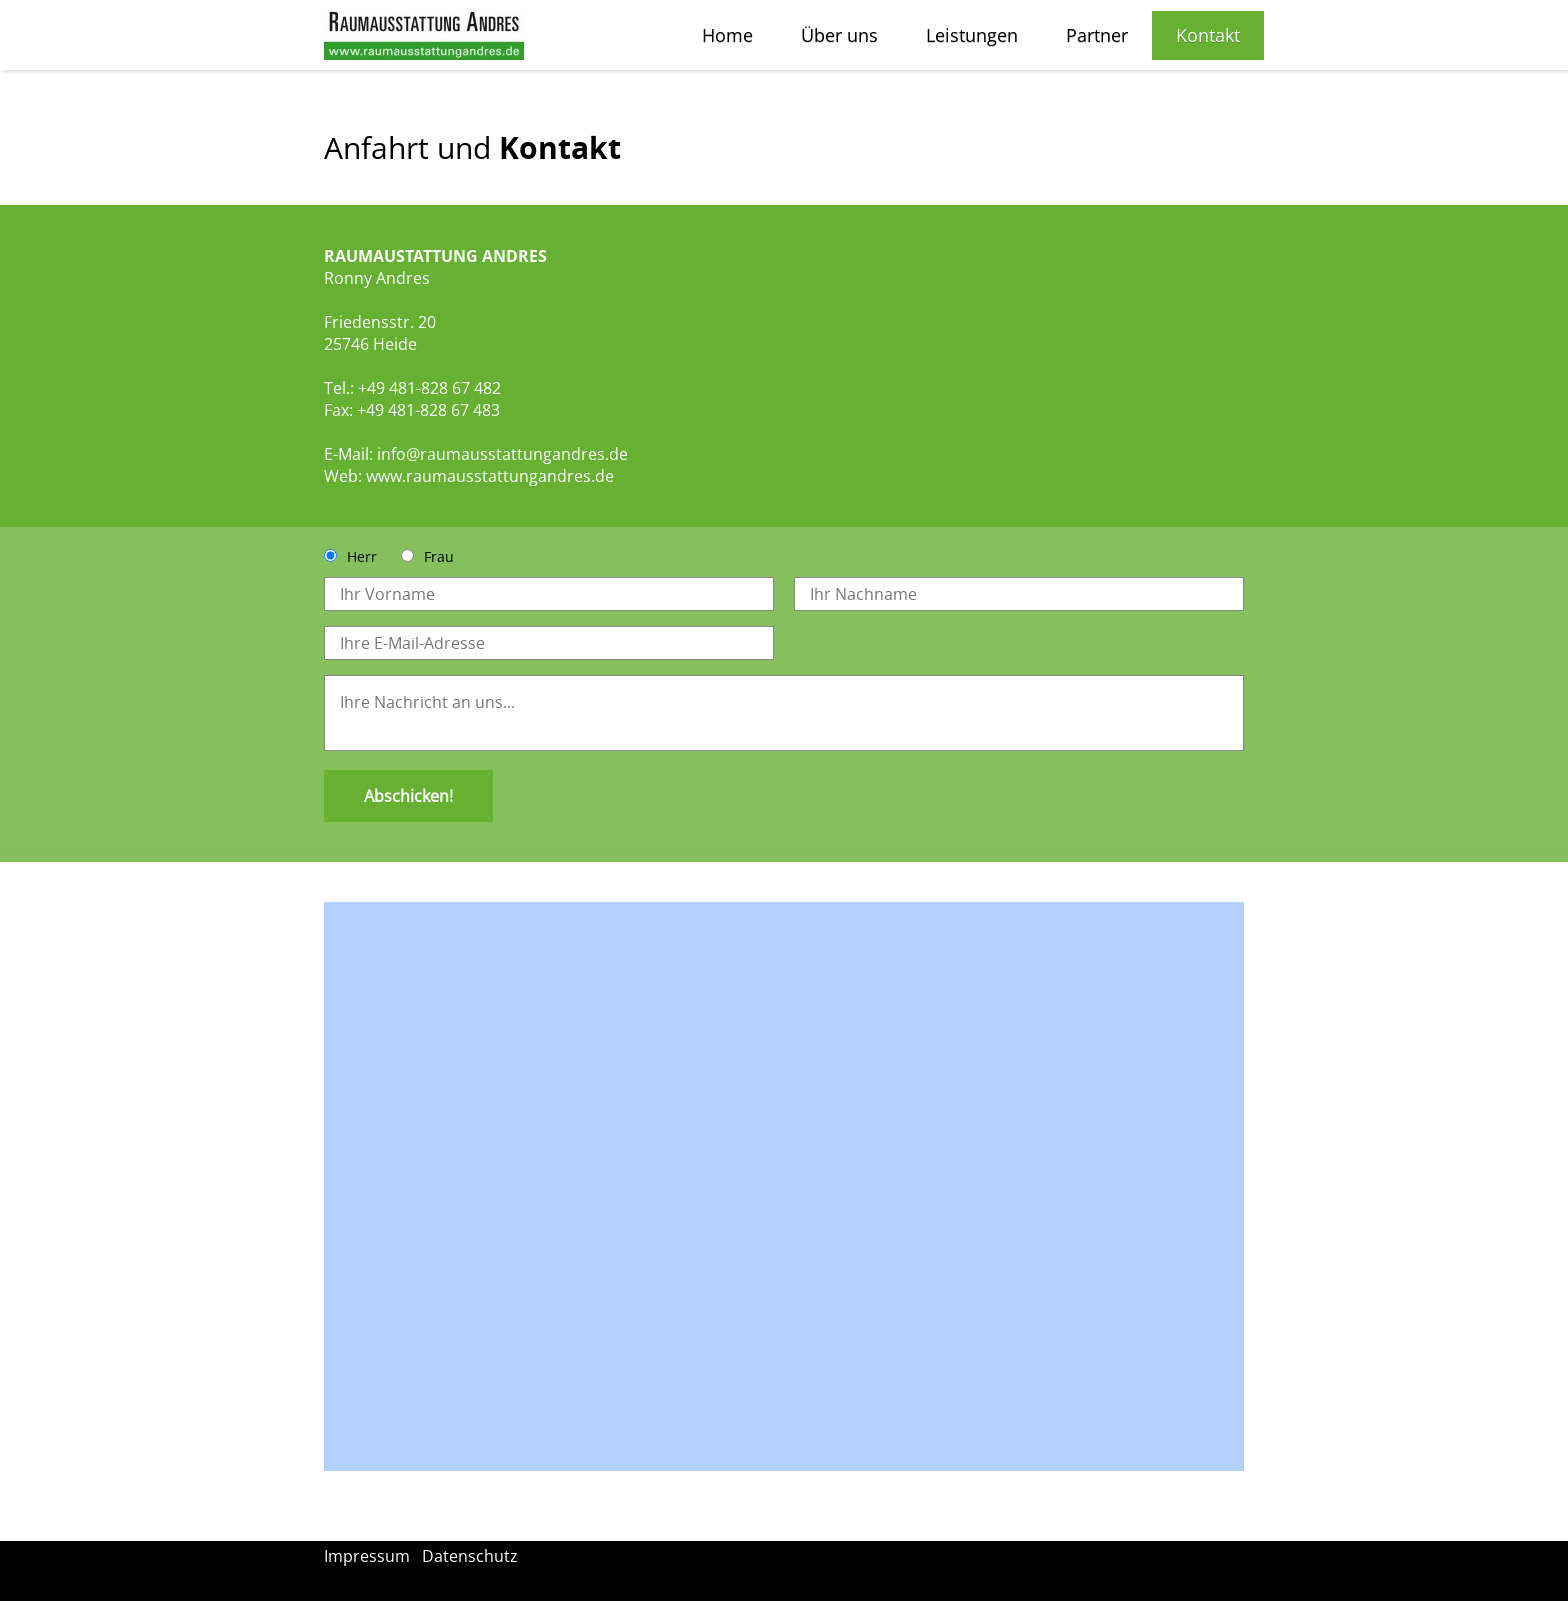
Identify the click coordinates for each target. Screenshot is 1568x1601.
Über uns (839, 35)
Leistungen (972, 35)
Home (727, 35)
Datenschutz (470, 1556)
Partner (1097, 35)
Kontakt (1208, 35)
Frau (439, 556)
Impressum (367, 1556)
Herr (362, 556)
